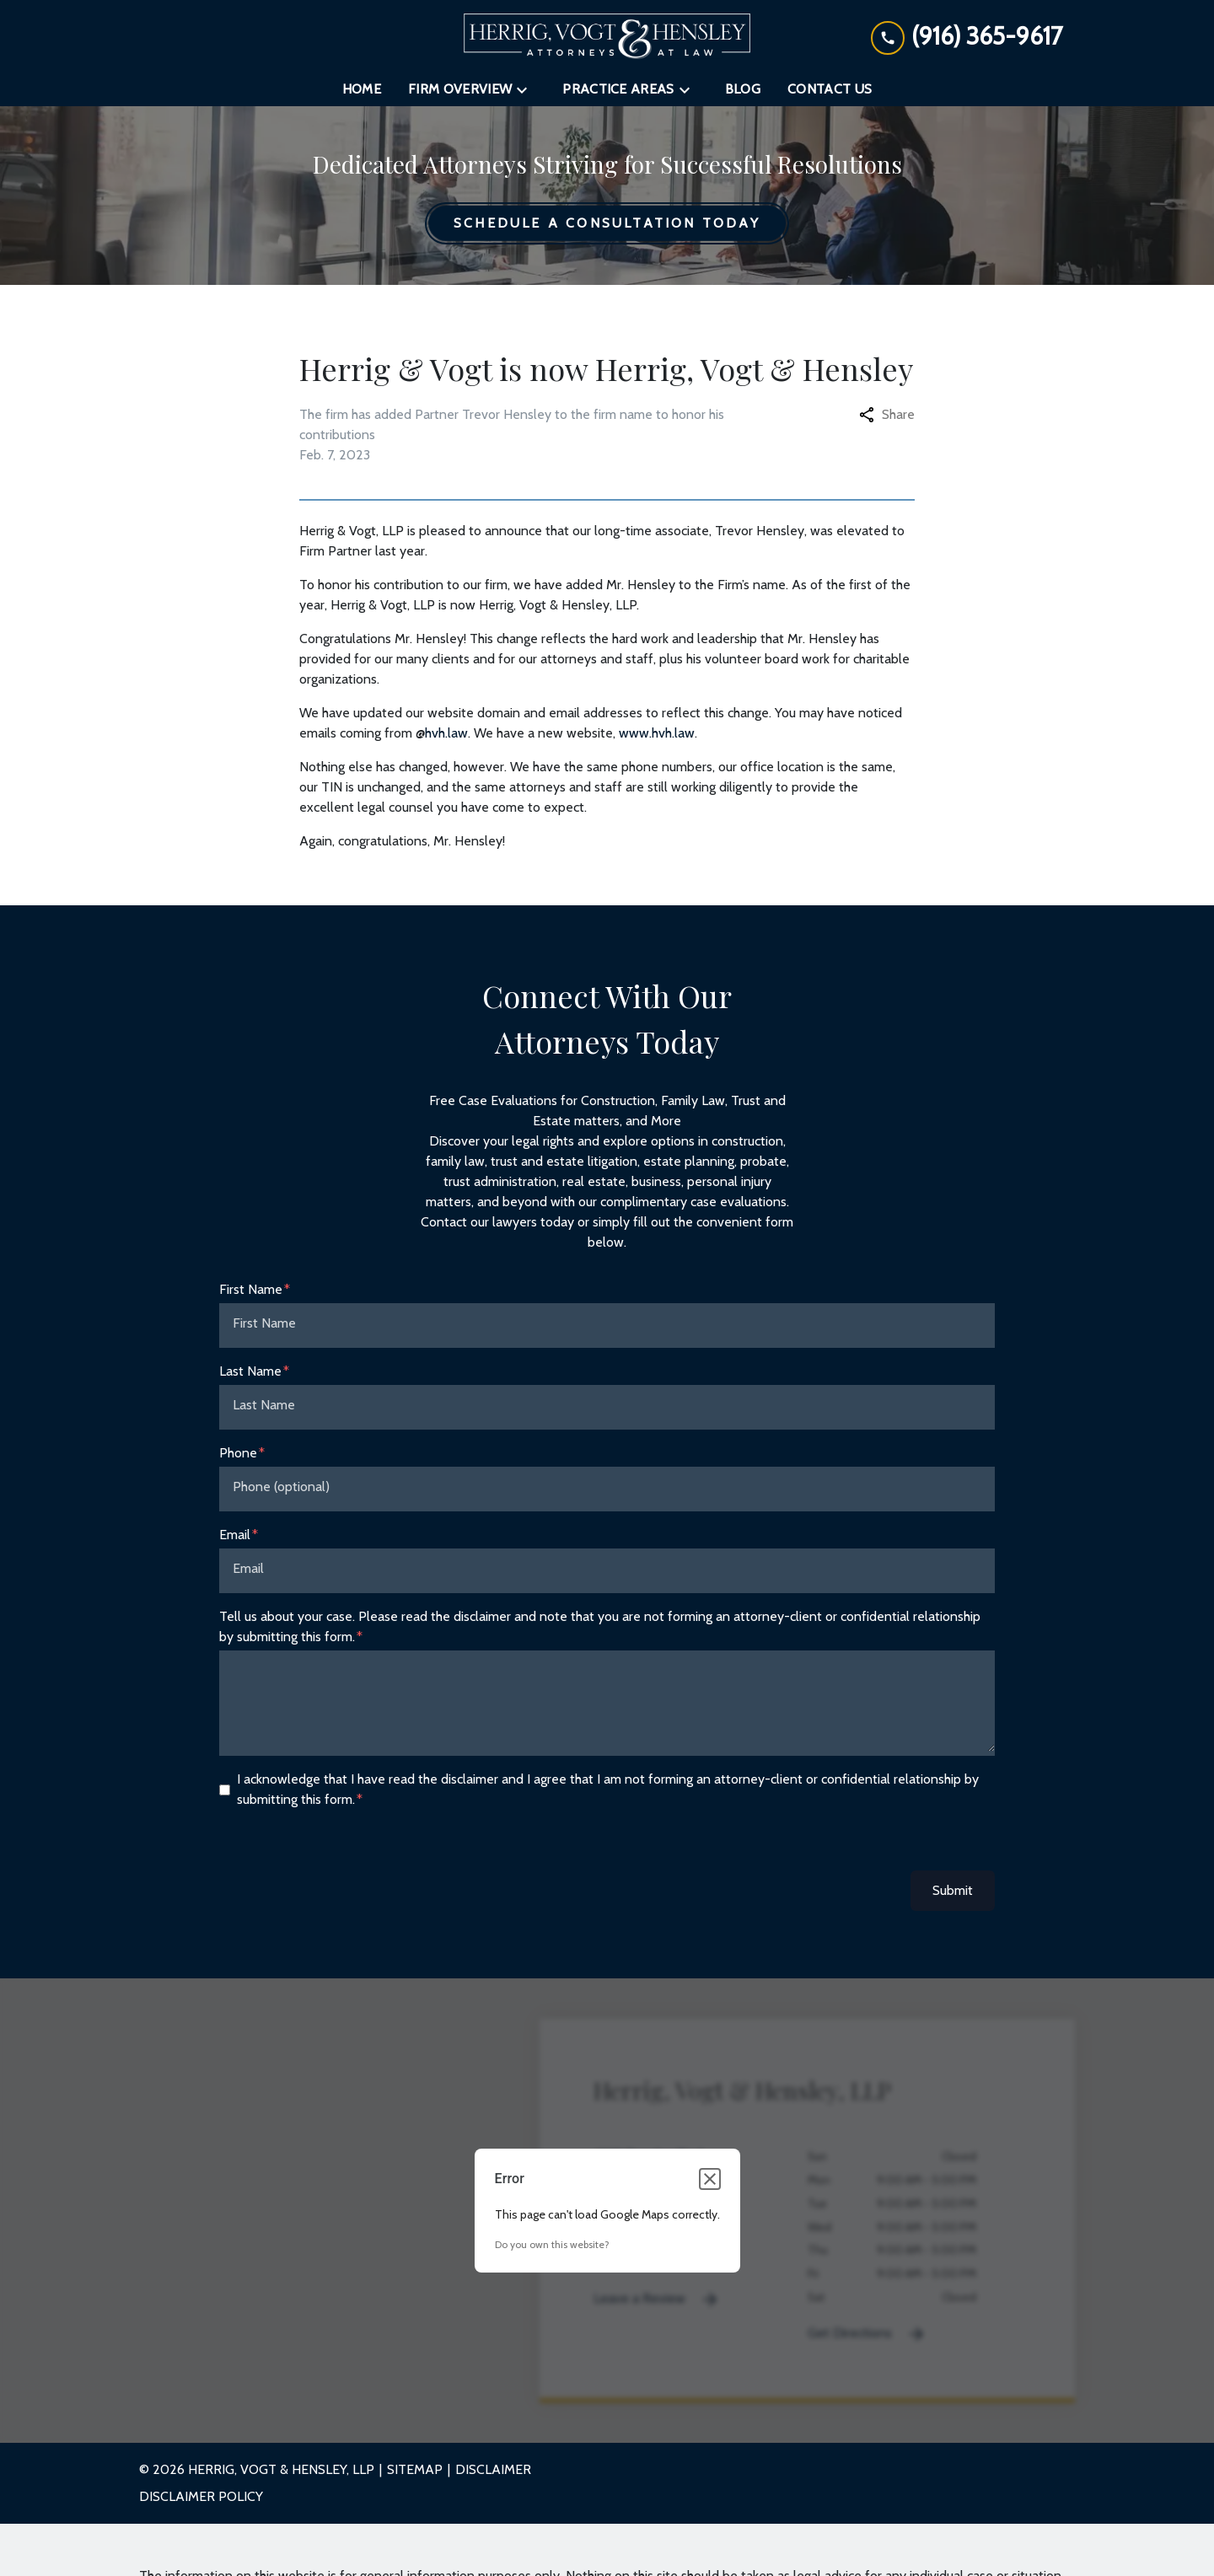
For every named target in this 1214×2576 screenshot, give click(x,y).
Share (887, 414)
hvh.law (446, 733)
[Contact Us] (829, 89)
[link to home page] (607, 36)
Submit (952, 1890)
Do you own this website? (552, 2244)
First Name (250, 1289)
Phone (238, 1453)
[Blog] (742, 89)
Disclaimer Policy (201, 2496)
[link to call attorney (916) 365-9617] (966, 36)
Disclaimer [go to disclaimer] (493, 2469)
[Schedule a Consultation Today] (607, 223)
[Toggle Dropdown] (527, 89)
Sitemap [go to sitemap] (415, 2469)
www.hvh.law (657, 733)
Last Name (250, 1371)
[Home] (362, 89)
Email (234, 1535)
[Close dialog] (710, 2179)
